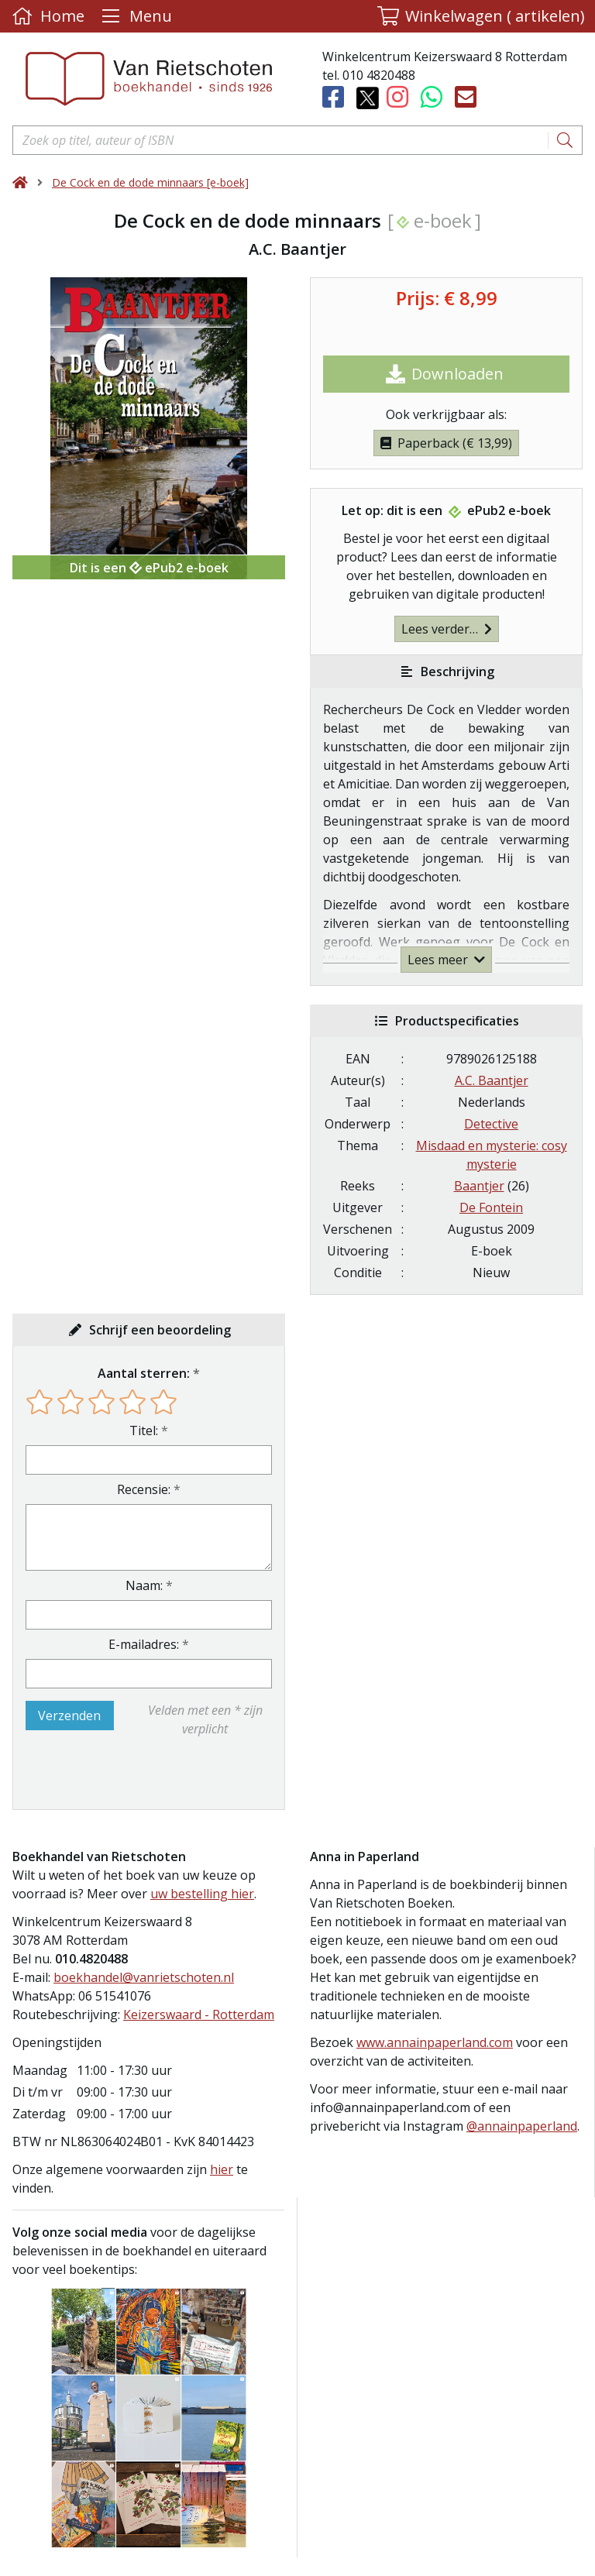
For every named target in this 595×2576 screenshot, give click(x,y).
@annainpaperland (521, 2126)
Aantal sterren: (144, 1373)
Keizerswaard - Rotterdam (198, 2014)
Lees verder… (446, 628)
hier (221, 2169)
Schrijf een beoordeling (160, 1329)
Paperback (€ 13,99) (446, 443)
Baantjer (479, 1185)
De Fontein (491, 1207)
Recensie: (143, 1489)
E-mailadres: (143, 1644)
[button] (481, 16)
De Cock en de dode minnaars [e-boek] (150, 182)
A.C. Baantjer (491, 1080)
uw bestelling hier (202, 1893)
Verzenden (69, 1715)
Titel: (143, 1430)
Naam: (144, 1585)
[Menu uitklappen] (134, 16)
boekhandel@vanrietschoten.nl (143, 1977)
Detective (491, 1123)
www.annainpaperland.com (434, 2042)
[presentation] (125, 1773)
